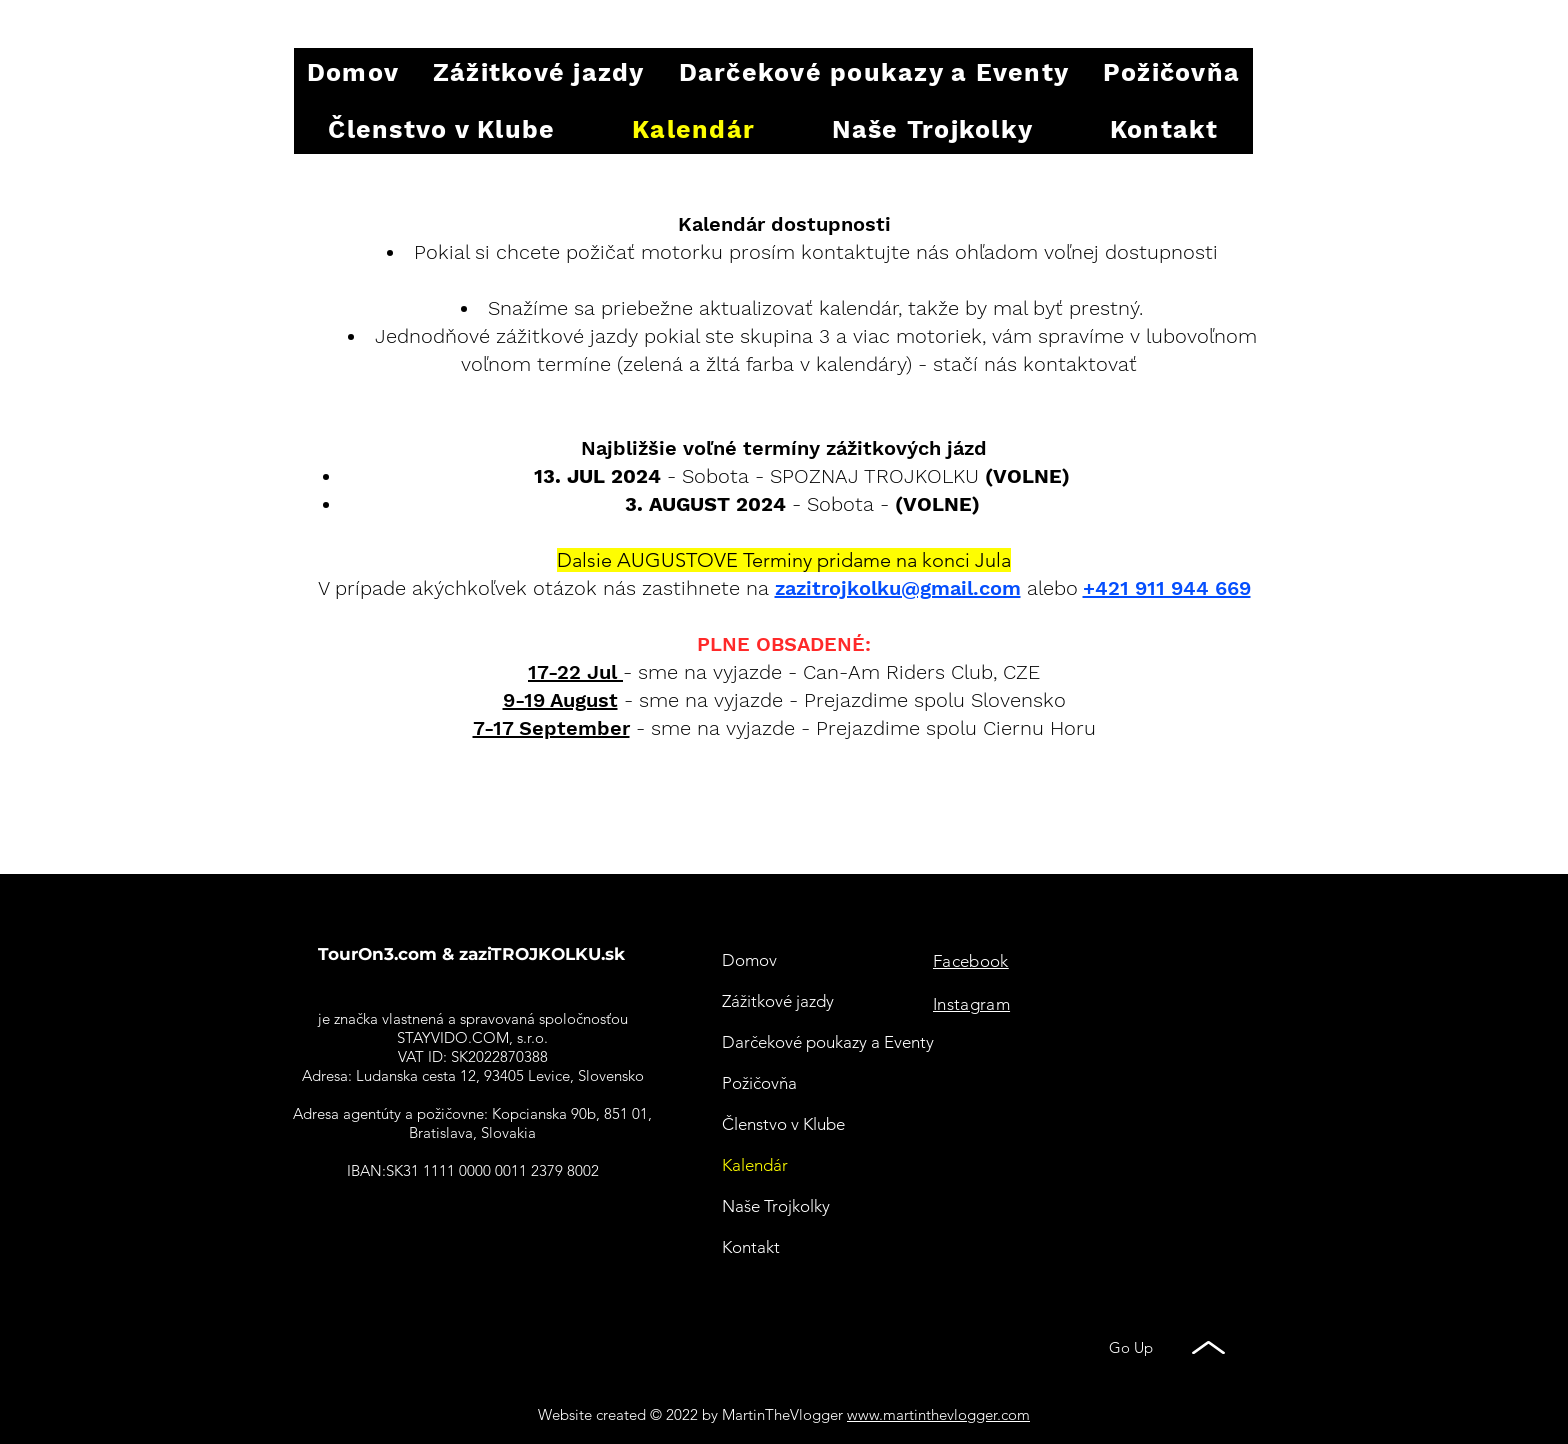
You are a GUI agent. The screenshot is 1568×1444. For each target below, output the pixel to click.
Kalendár (755, 1165)
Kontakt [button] (751, 1247)
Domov (749, 960)
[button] (1164, 129)
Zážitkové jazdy (778, 1001)
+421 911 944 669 (1167, 588)
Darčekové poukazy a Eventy (827, 1042)
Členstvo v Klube (783, 1124)
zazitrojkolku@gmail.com (898, 588)
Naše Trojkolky (776, 1206)
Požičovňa (759, 1083)
